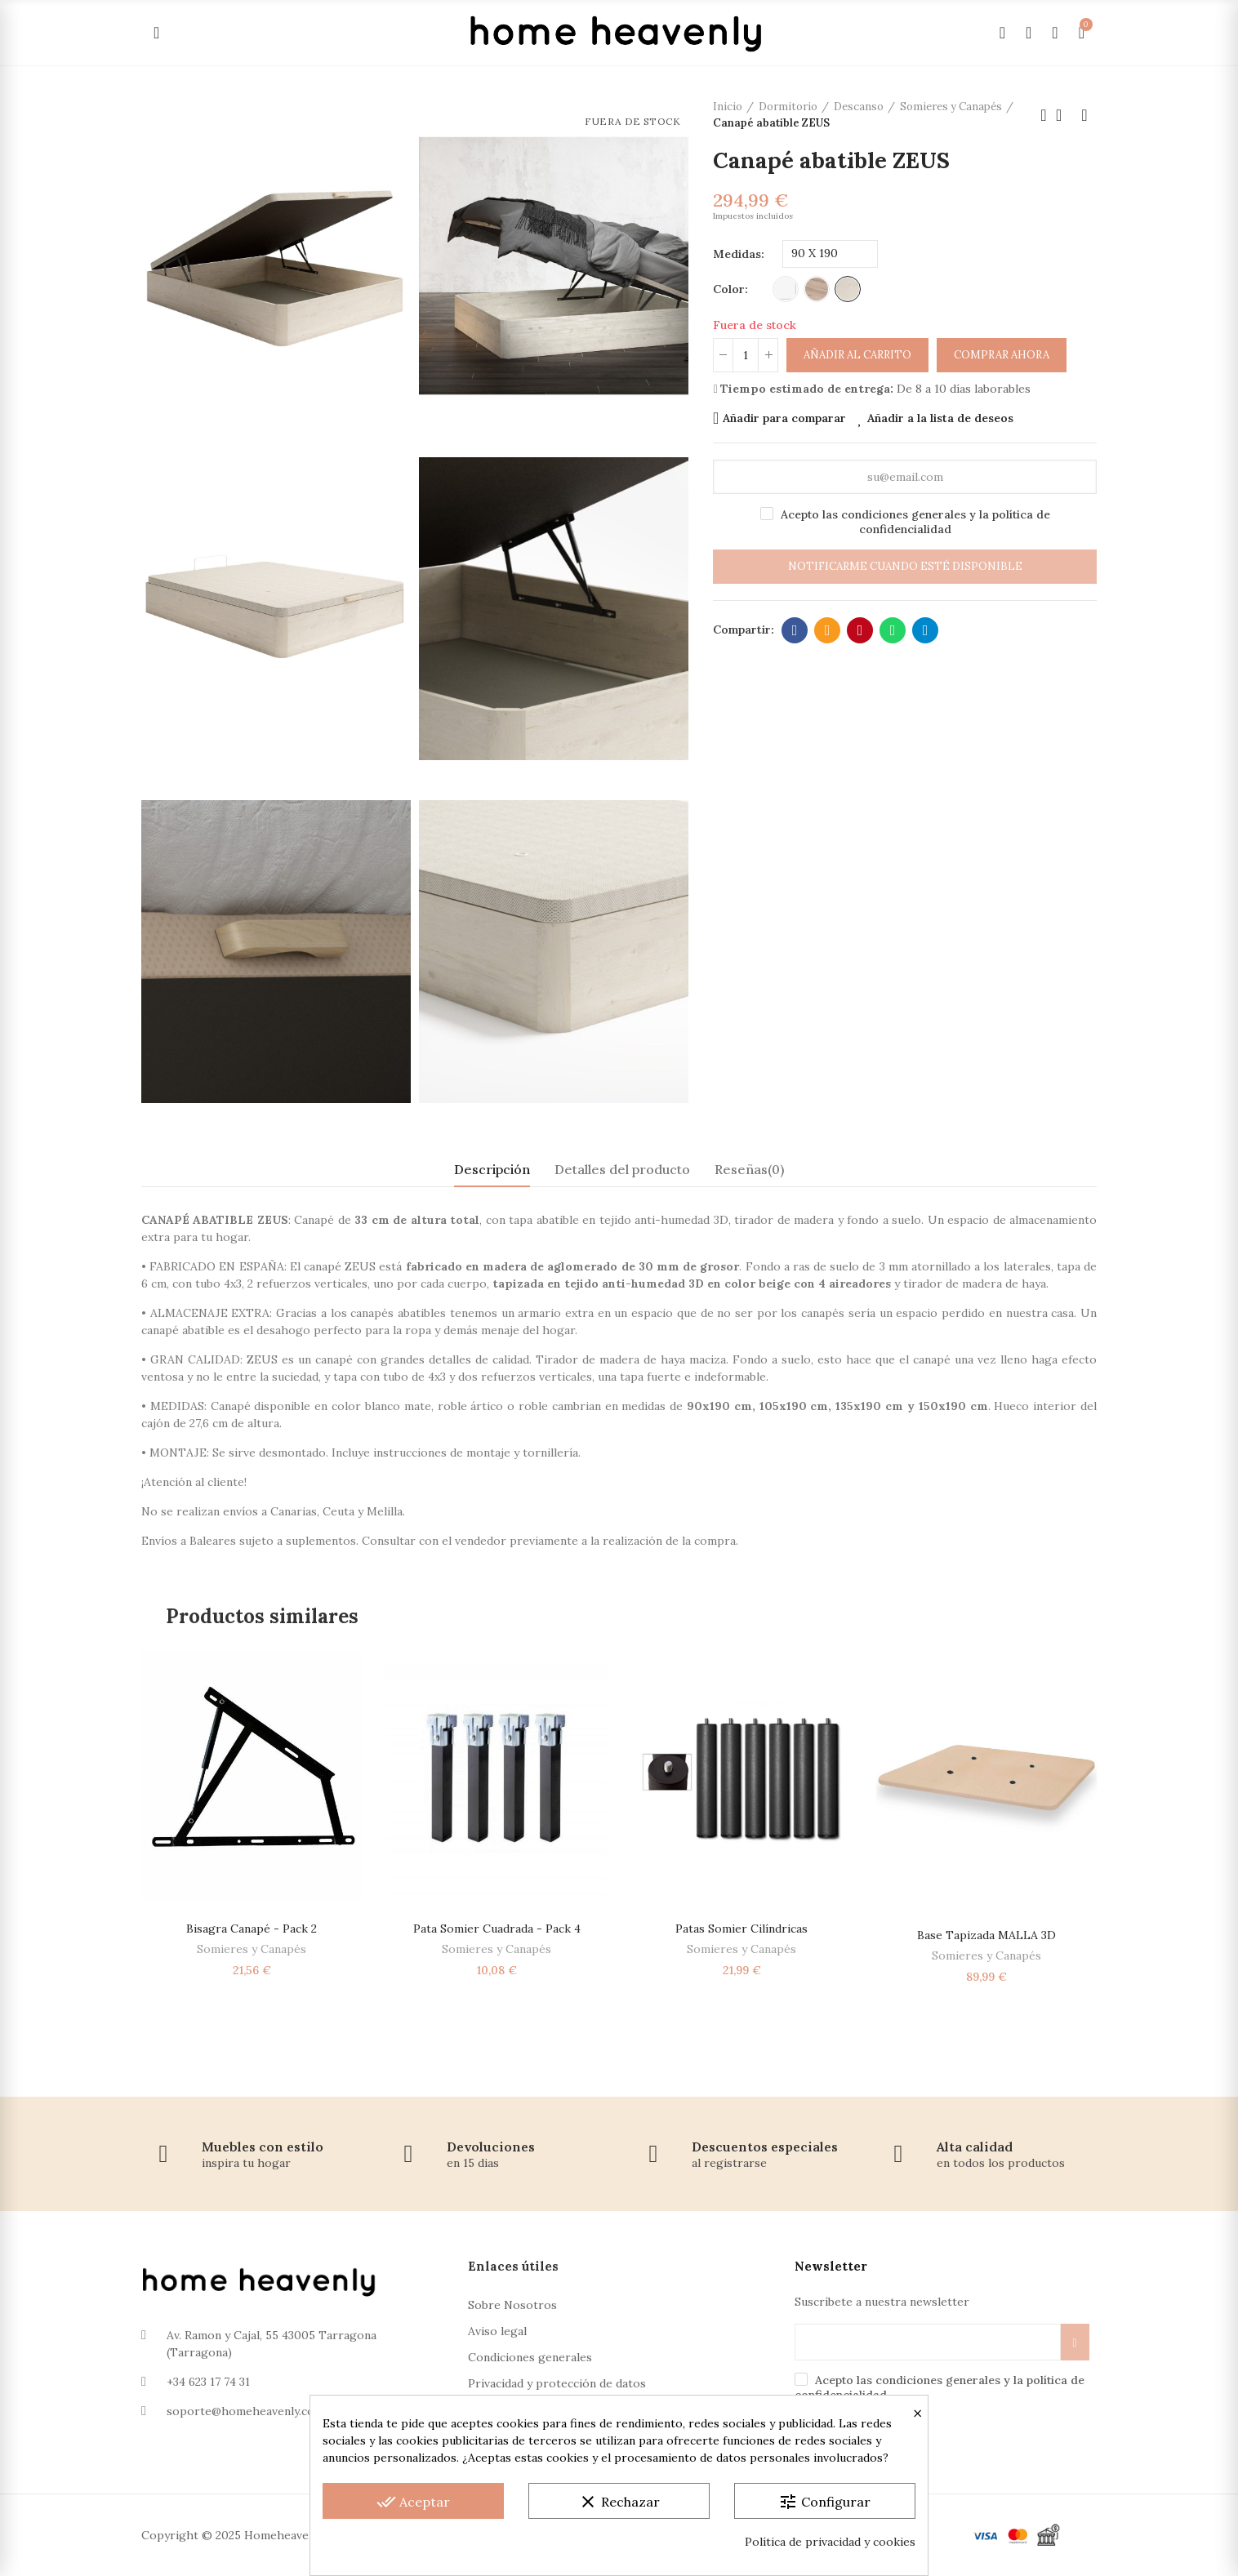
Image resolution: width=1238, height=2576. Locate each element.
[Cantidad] (745, 355)
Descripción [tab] (492, 1169)
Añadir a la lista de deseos (940, 418)
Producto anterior (1043, 115)
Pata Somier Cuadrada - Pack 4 (497, 1928)
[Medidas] (830, 254)
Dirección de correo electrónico (828, 630)
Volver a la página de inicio (1064, 115)
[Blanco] (786, 289)
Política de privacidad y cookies (830, 2541)
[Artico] (848, 289)
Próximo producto (1084, 115)
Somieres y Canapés (251, 1949)
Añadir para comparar (784, 418)
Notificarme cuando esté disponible (905, 566)
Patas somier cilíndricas (741, 1928)
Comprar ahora (1001, 355)
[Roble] (817, 289)
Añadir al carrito (857, 355)
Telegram (925, 630)
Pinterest (860, 630)
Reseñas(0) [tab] (749, 1169)
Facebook (795, 630)
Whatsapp (893, 630)
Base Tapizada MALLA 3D (986, 1935)
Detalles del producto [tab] (622, 1169)
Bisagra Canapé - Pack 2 (251, 1928)
